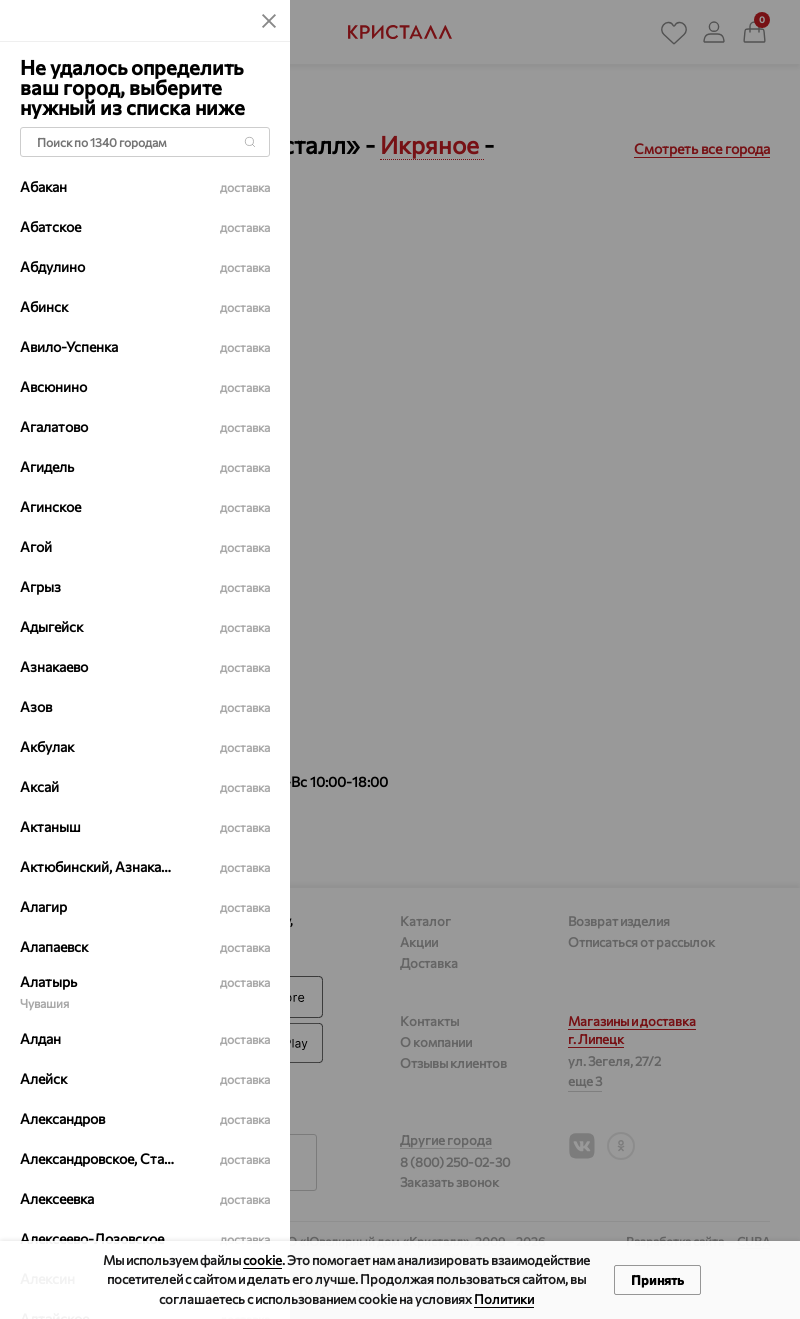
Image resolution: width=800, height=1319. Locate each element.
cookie (262, 1260)
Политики (504, 1299)
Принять (657, 1280)
